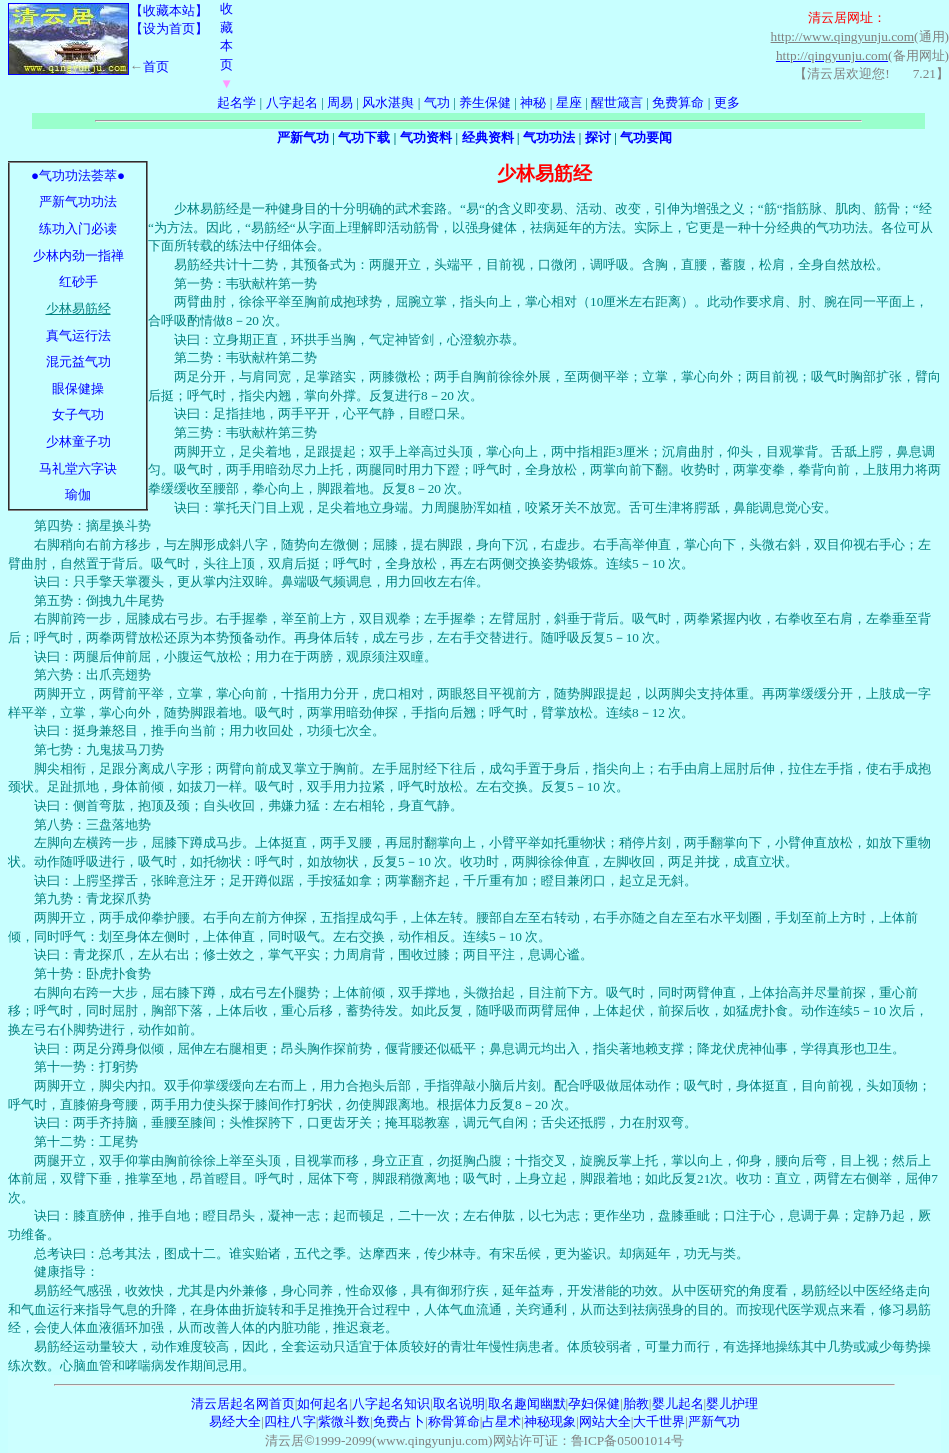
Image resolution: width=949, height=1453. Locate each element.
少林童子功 (78, 441)
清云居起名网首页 (243, 1403)
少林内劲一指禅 (78, 255)
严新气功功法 (78, 201)
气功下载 (364, 137)
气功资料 (426, 137)
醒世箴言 (617, 102)
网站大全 (605, 1421)
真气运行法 (78, 335)
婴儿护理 (732, 1403)
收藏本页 (226, 46)
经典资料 (488, 137)
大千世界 (659, 1421)
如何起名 (323, 1403)
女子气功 (78, 414)
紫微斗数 (344, 1421)
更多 (727, 102)
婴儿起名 (678, 1403)
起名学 (236, 102)
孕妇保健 (594, 1403)
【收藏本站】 (169, 10)
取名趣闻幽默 (527, 1403)
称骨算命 (454, 1421)
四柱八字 (290, 1421)
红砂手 (78, 281)
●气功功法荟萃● (78, 175)
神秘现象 (550, 1421)
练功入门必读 (78, 228)
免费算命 (678, 102)
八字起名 (292, 102)
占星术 (501, 1421)
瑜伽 (78, 494)
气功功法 (549, 137)
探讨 (598, 137)
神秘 (533, 102)
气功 (437, 102)
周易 (340, 102)
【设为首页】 (169, 28)
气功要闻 (646, 137)
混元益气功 (78, 361)
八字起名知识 (391, 1403)
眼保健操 (78, 388)
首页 (156, 66)
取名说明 (459, 1403)
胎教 (636, 1403)
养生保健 (485, 102)
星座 (569, 102)
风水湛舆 (388, 102)
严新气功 (303, 137)
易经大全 (235, 1421)
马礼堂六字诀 (78, 468)
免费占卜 (399, 1421)
